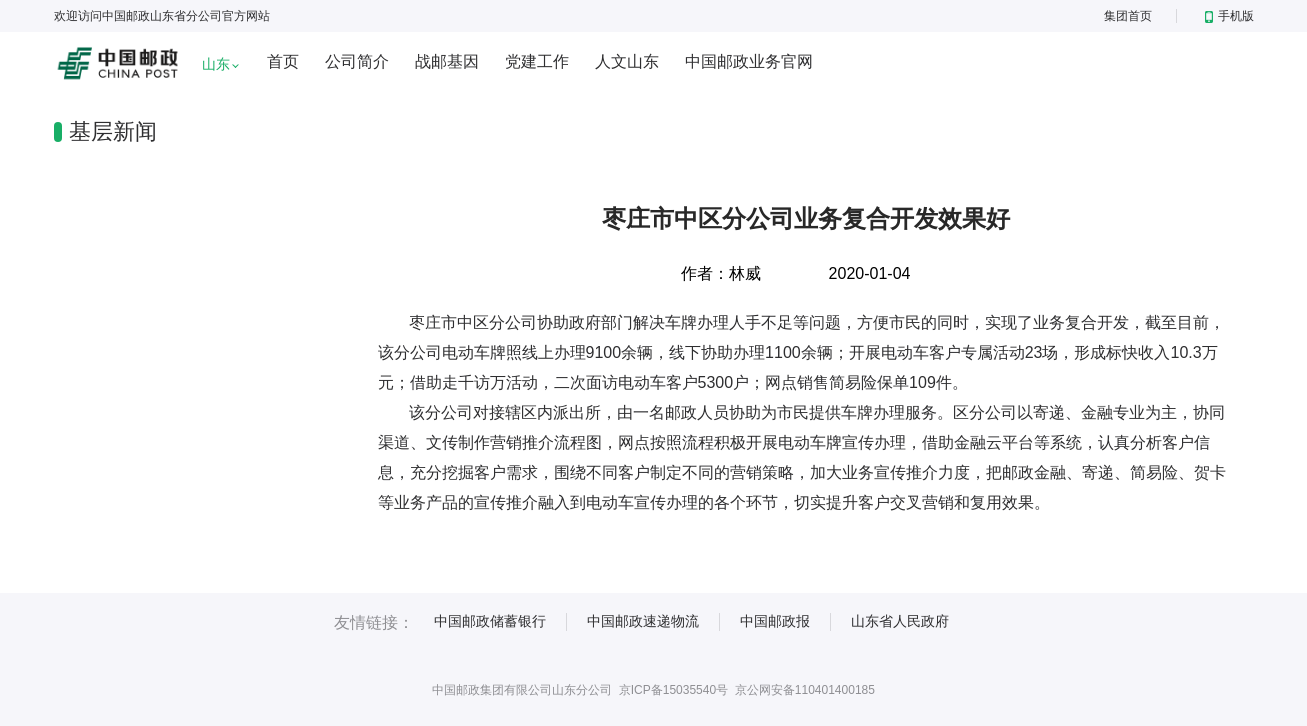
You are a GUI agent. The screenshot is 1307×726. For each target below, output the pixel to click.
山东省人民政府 (900, 621)
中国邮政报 (775, 621)
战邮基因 (447, 61)
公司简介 (357, 61)
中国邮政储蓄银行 (490, 621)
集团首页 (1128, 16)
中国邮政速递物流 (643, 621)
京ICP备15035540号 (673, 690)
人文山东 (627, 61)
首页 (283, 61)
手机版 (1229, 16)
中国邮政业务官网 (749, 61)
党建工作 (537, 61)
